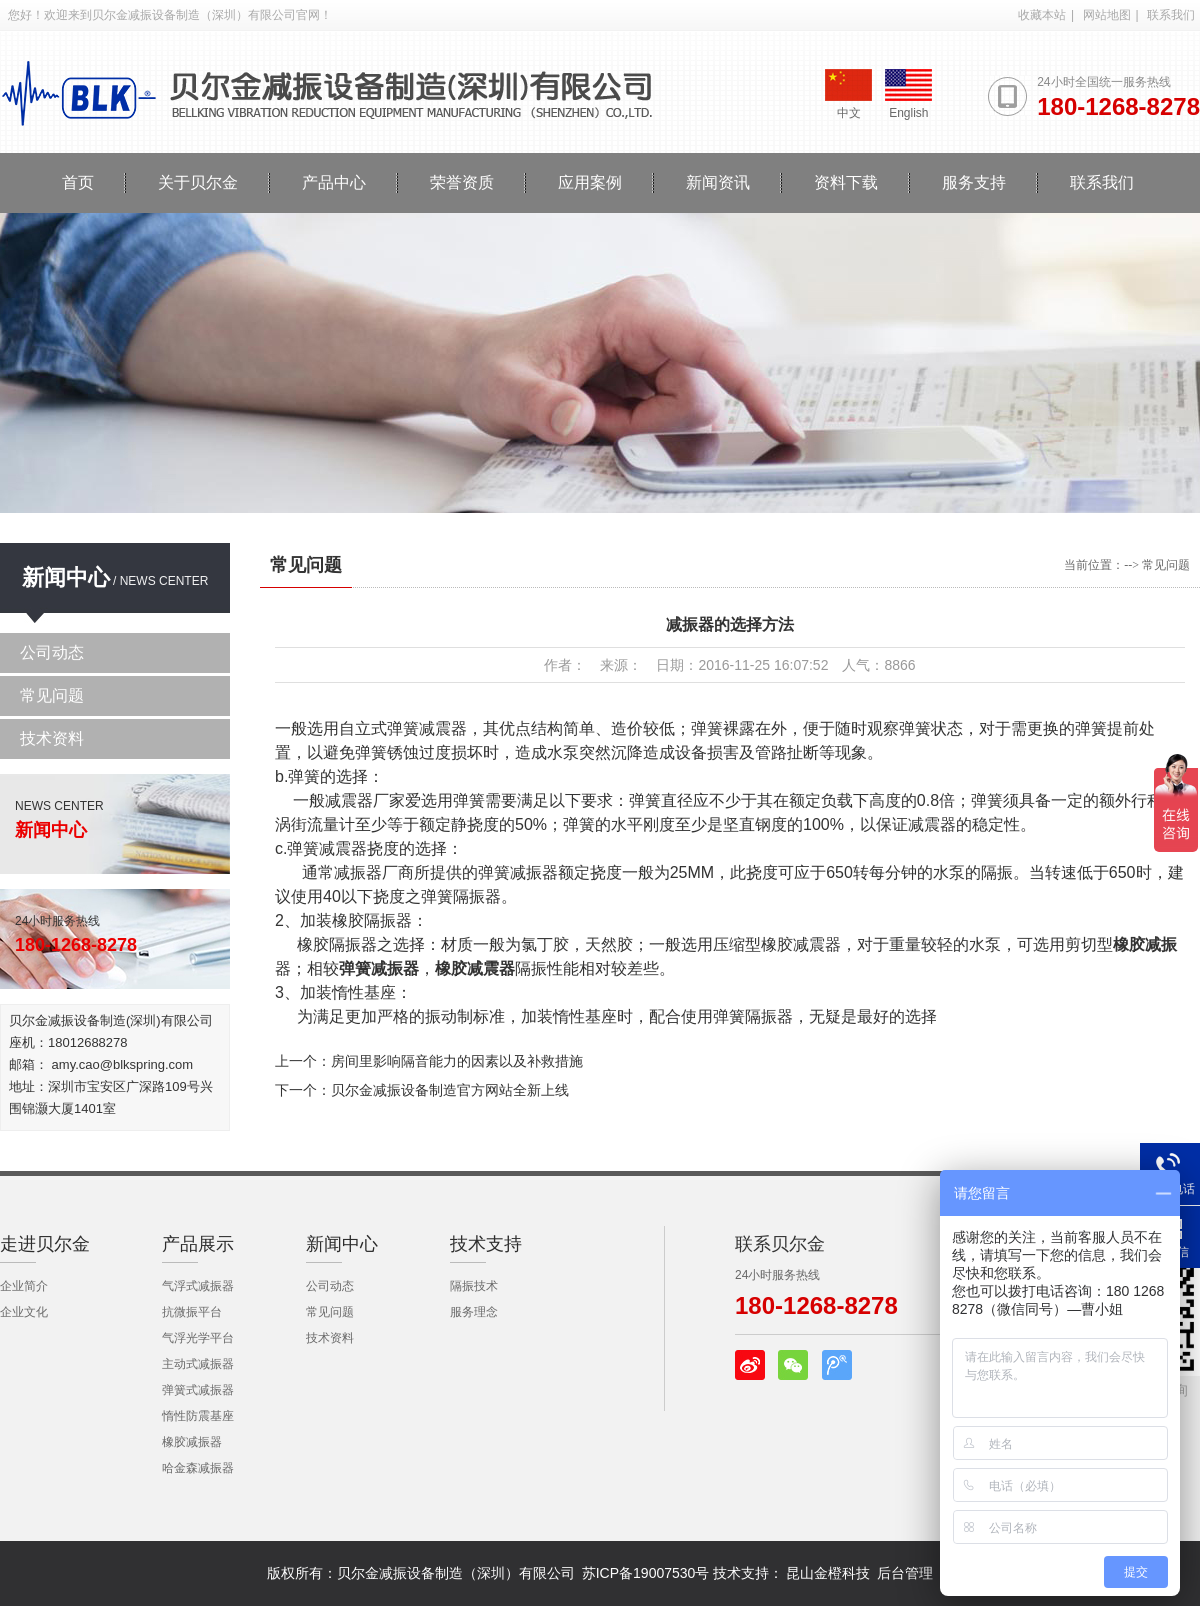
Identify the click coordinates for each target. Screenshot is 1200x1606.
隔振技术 (474, 1286)
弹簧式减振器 (198, 1390)
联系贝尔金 (780, 1244)
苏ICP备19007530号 (646, 1573)
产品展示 (198, 1244)
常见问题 (52, 695)
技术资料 (52, 738)
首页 (78, 182)
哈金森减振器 (198, 1468)
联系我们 (1171, 15)
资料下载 (846, 182)
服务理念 (474, 1312)
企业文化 (24, 1312)
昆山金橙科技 (828, 1573)
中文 (848, 94)
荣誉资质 (462, 182)
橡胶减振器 (192, 1442)
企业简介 (24, 1286)
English (908, 94)
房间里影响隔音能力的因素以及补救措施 (457, 1061)
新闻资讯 (718, 182)
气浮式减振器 (198, 1286)
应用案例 (590, 182)
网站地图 (1107, 15)
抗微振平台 (192, 1312)
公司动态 (52, 652)
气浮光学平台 (198, 1338)
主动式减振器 (198, 1364)
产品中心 (334, 182)
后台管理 (905, 1573)
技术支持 (486, 1244)
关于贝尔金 (198, 182)
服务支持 (974, 182)
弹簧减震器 (327, 848)
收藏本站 (1042, 15)
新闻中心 (66, 577)
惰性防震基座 (198, 1416)
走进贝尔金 (45, 1244)
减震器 (349, 800)
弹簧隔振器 (753, 1016)
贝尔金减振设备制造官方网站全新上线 (450, 1090)
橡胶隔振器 (372, 920)
